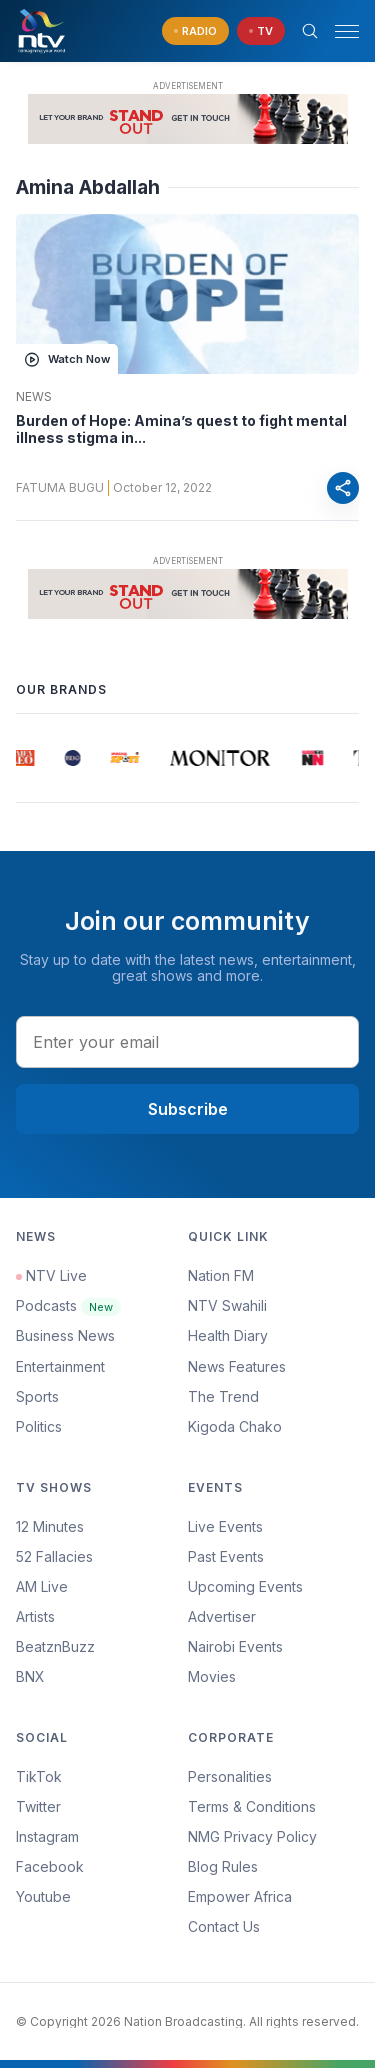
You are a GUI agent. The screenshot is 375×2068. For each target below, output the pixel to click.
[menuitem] (274, 1647)
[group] (25, 758)
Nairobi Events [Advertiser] (235, 1646)
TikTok (39, 1776)
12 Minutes (50, 1526)
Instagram (47, 1836)
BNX (30, 1676)
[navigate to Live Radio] (195, 31)
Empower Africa (240, 1896)
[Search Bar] (310, 31)
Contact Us (224, 1926)
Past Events (226, 1556)
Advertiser (222, 1616)
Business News (65, 1335)
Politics (39, 1426)
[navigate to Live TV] (261, 31)
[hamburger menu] (347, 31)
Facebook (50, 1866)
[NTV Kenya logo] (41, 31)
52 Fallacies (54, 1556)
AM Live (42, 1586)
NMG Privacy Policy (252, 1836)
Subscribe (188, 1109)
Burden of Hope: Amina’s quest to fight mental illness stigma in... (181, 429)
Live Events (225, 1526)
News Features (237, 1366)
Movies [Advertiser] (212, 1676)
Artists (35, 1616)
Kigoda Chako (235, 1426)
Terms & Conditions (252, 1806)
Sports (37, 1396)
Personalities (230, 1776)
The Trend (223, 1396)
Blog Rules (223, 1866)
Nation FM (221, 1275)
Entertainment (60, 1366)
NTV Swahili (227, 1305)
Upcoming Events (245, 1586)
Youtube (43, 1896)
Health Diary (228, 1335)
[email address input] (187, 1042)
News (34, 397)
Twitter (38, 1806)
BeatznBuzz (55, 1646)
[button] (339, 31)
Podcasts (68, 1305)
